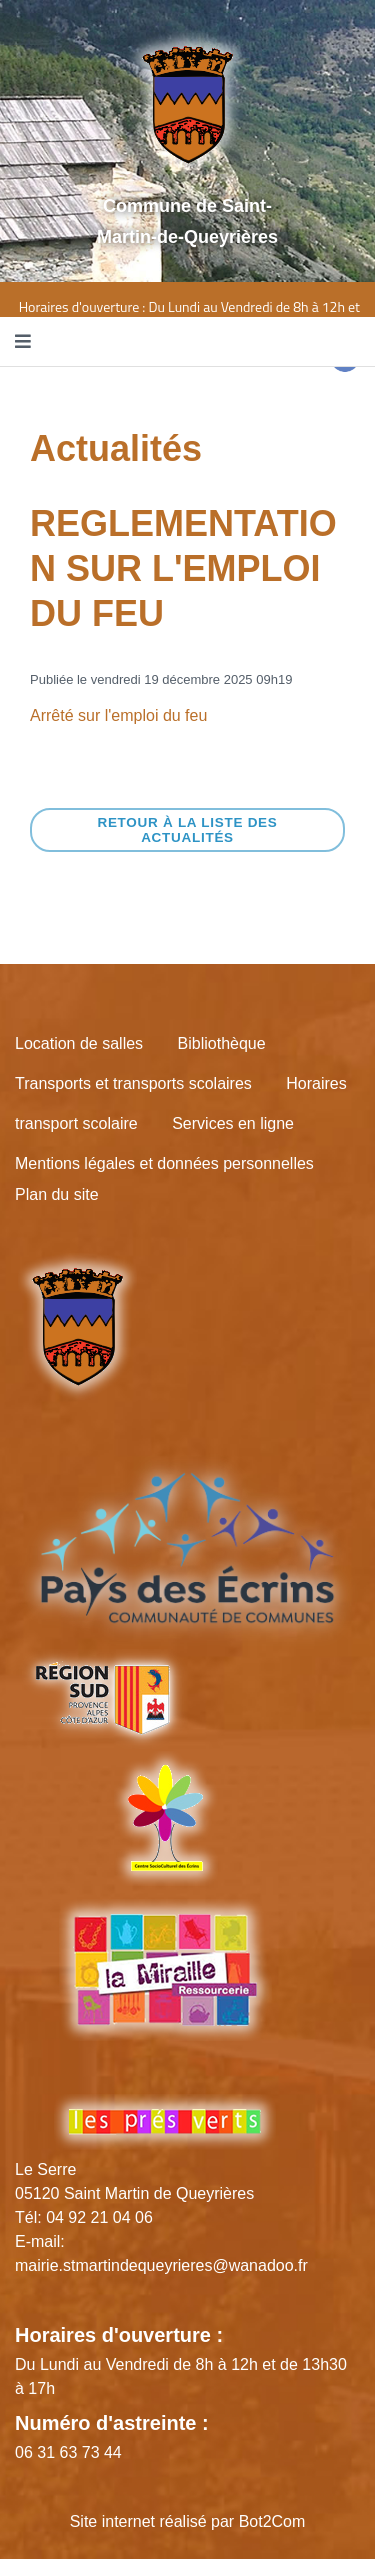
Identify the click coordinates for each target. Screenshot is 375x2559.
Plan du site (57, 1194)
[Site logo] (187, 103)
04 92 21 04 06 (99, 2217)
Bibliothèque (222, 1043)
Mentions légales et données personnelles (164, 1163)
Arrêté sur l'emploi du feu (118, 715)
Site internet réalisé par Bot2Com (188, 2521)
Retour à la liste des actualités (187, 830)
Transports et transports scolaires (133, 1083)
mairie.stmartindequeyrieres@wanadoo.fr (161, 2265)
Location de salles (79, 1043)
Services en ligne (233, 1123)
